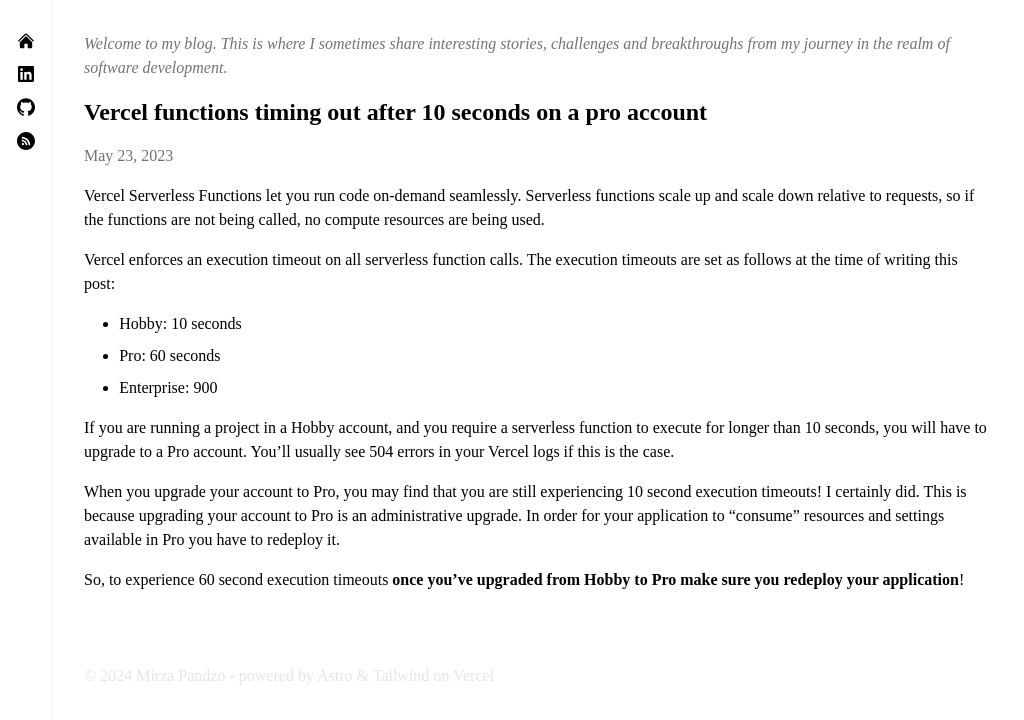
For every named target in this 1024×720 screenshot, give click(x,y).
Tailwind (401, 675)
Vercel (473, 675)
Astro (335, 675)
